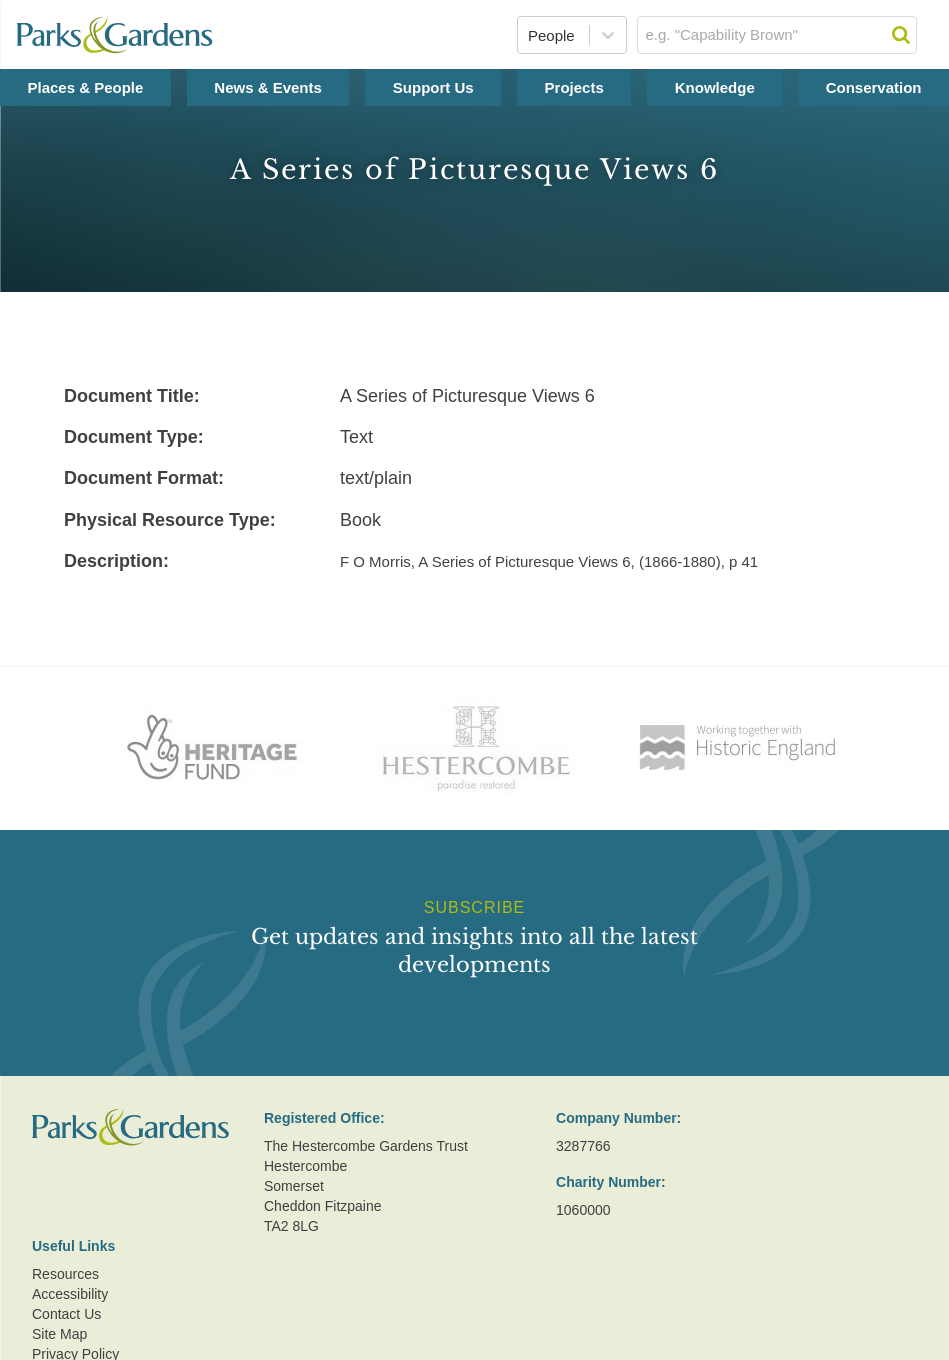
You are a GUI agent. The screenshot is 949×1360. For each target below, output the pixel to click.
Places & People (85, 87)
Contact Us (66, 1314)
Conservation (874, 87)
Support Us (433, 87)
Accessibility (70, 1294)
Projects (574, 87)
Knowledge (715, 87)
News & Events (268, 87)
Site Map (59, 1334)
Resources (65, 1274)
